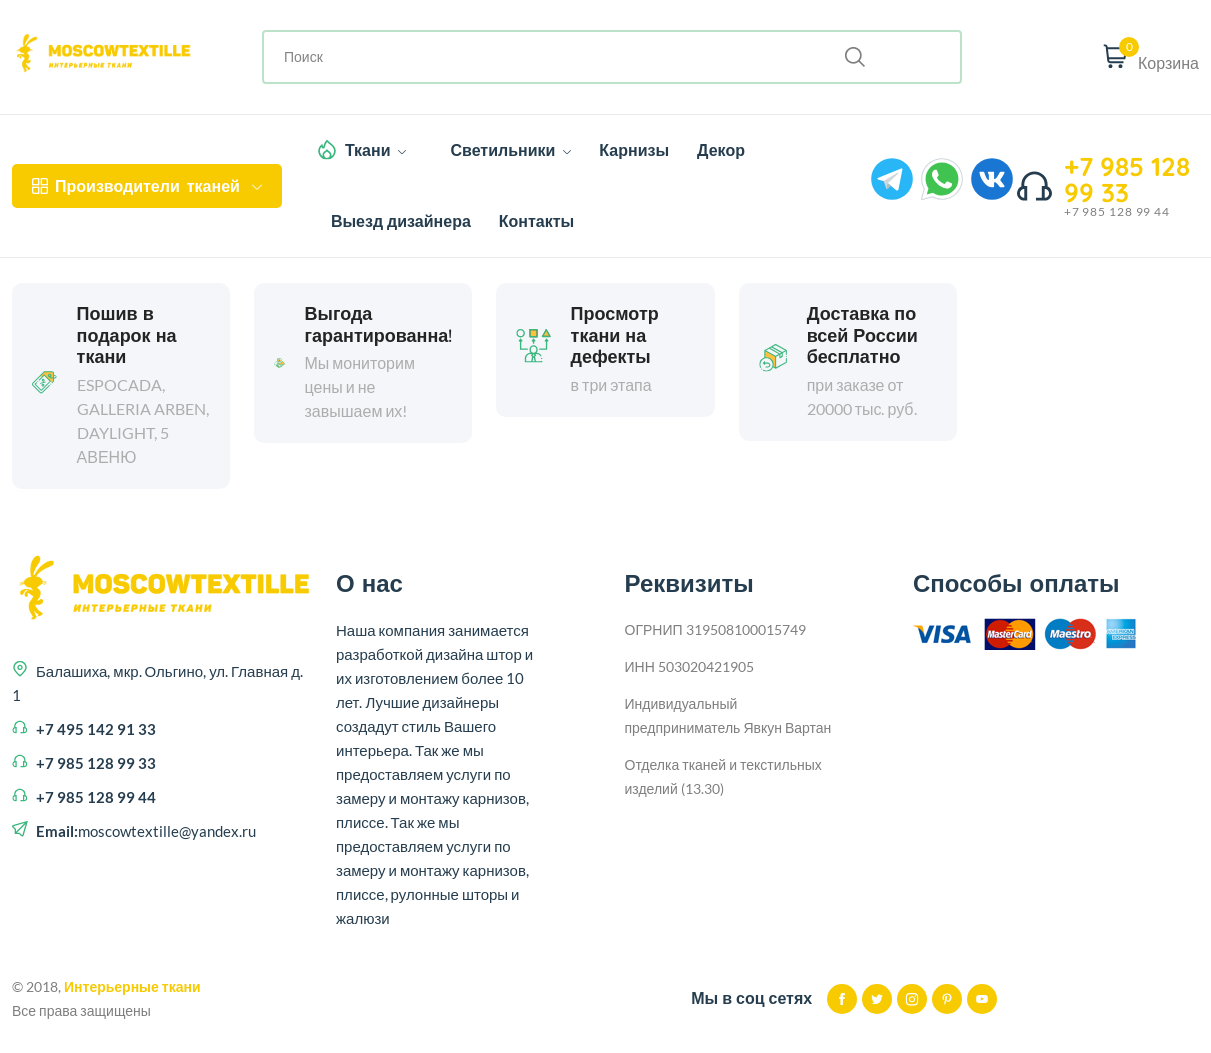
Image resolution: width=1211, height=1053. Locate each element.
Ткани (376, 150)
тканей (147, 186)
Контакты (536, 221)
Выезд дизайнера (401, 221)
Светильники (510, 150)
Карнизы (634, 150)
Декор (721, 150)
